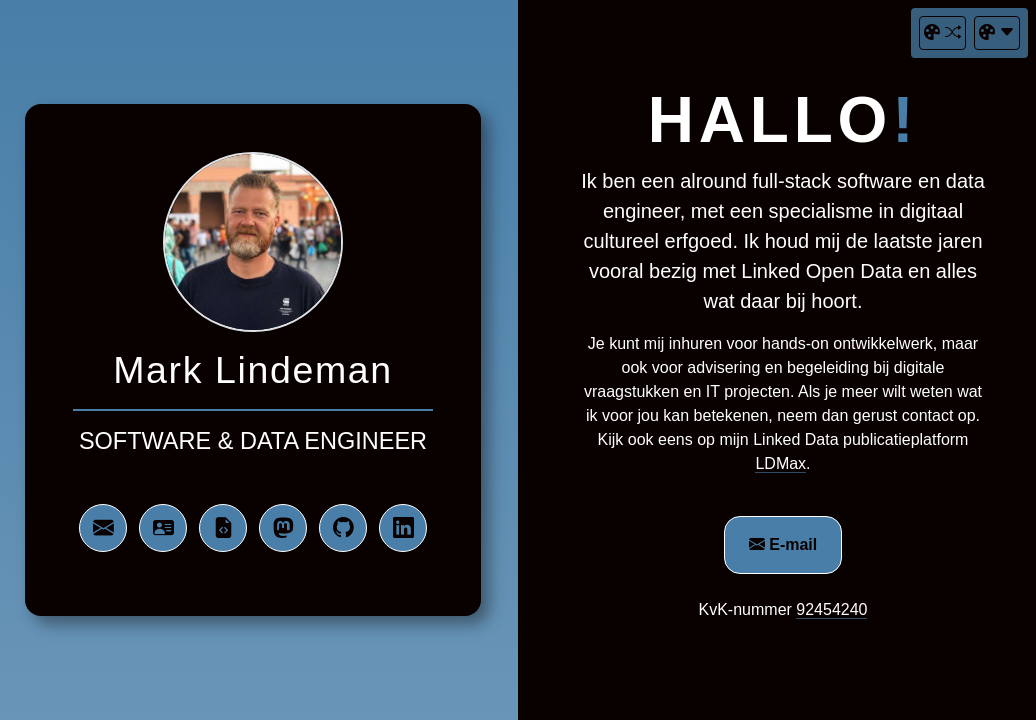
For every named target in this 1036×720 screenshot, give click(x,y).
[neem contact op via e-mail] (103, 528)
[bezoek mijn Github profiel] (343, 528)
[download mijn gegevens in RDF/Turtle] (223, 528)
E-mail (783, 544)
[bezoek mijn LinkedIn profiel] (403, 528)
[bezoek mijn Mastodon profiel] (283, 528)
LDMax (780, 463)
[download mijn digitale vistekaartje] (163, 528)
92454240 (831, 609)
